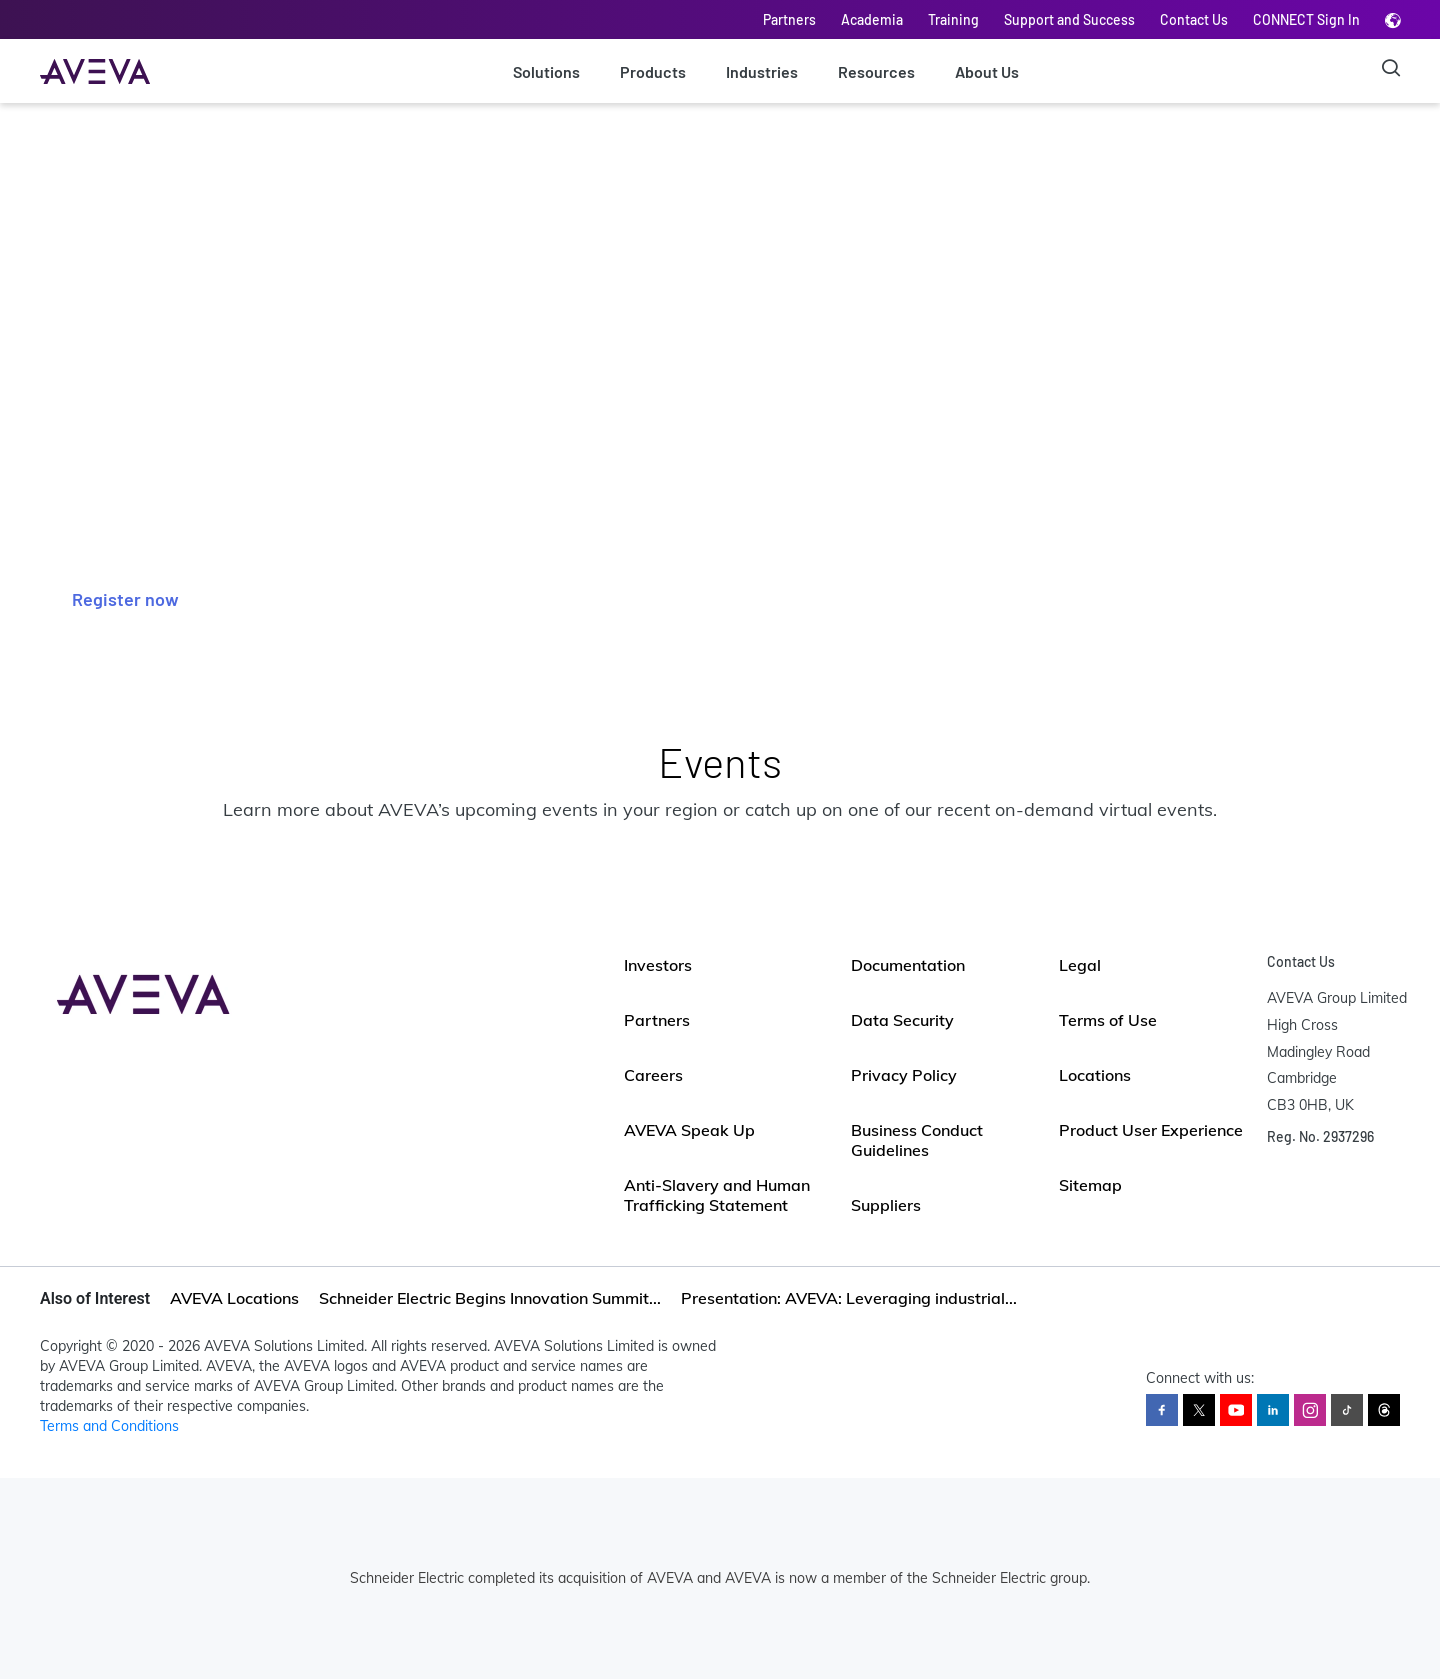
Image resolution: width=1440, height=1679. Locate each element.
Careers (653, 1075)
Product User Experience (1151, 1130)
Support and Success (1069, 19)
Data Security (902, 1020)
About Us (987, 71)
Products (653, 71)
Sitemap (1090, 1185)
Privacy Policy (904, 1075)
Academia (872, 19)
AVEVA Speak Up (689, 1130)
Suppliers (886, 1205)
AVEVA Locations (234, 1298)
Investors (658, 965)
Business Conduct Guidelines (917, 1140)
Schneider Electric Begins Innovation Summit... (490, 1298)
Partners (789, 19)
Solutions (546, 71)
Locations (1095, 1075)
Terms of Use (1108, 1020)
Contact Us (1194, 19)
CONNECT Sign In (1306, 19)
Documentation (908, 965)
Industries (762, 71)
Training (953, 19)
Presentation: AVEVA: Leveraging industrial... (849, 1298)
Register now (125, 599)
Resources (876, 71)
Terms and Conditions (109, 1426)
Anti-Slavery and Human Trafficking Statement (717, 1195)
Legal (1080, 965)
